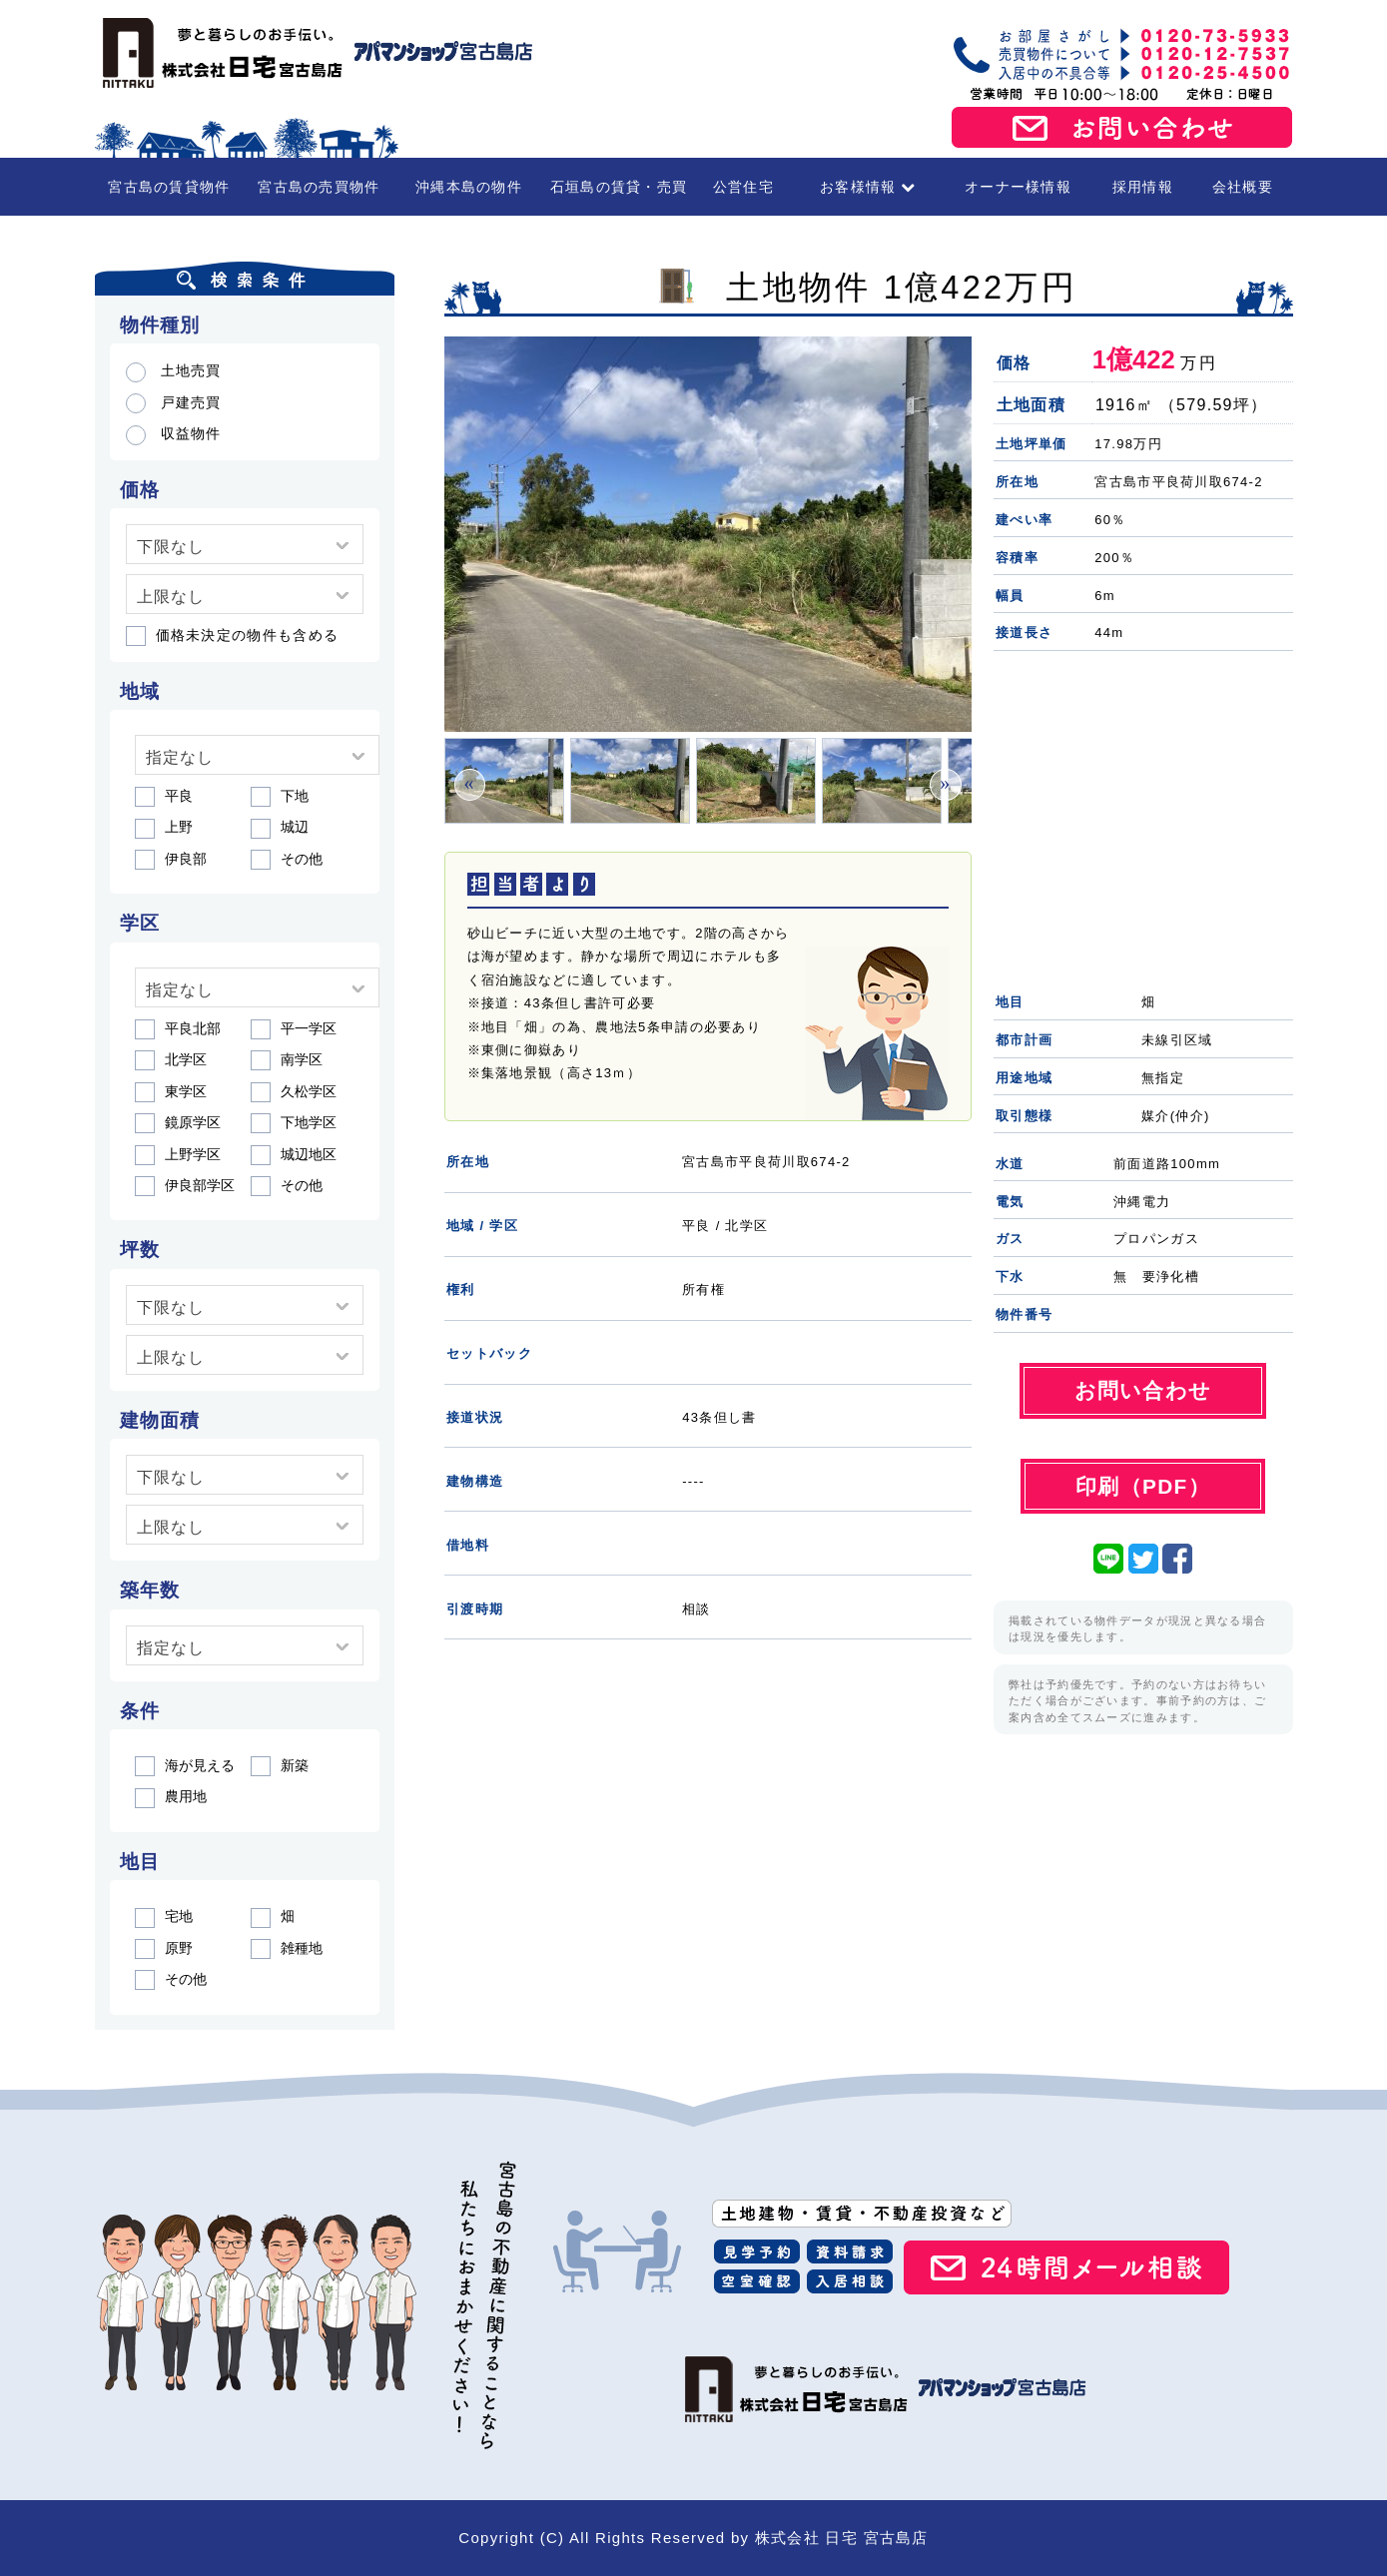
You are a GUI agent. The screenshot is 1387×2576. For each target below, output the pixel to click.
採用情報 (1142, 187)
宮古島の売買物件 (318, 187)
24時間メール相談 (1066, 2267)
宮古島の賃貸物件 (169, 187)
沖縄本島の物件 (468, 187)
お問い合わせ (1122, 128)
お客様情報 (868, 187)
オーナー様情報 (1018, 187)
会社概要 (1242, 187)
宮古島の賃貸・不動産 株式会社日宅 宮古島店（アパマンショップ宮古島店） (314, 53)
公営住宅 (743, 187)
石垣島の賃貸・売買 (619, 187)
